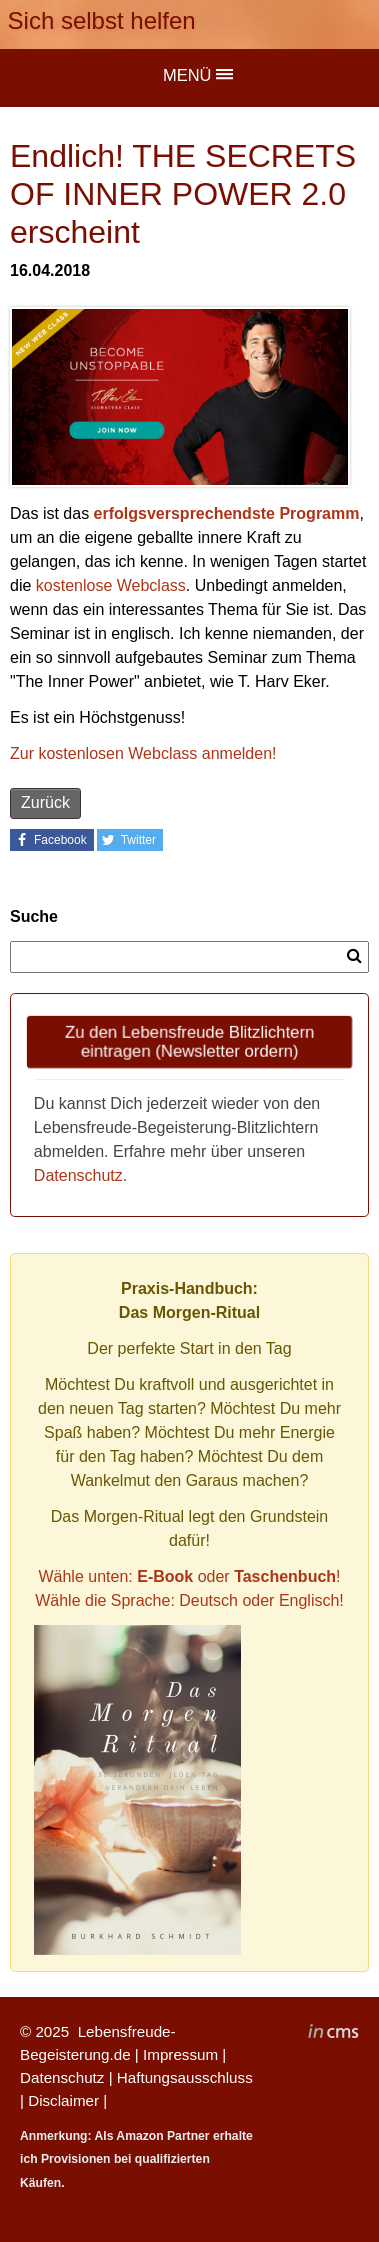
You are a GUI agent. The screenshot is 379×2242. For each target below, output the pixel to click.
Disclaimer (63, 2100)
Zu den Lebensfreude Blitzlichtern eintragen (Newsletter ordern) (189, 1041)
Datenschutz (78, 1175)
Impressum (180, 2054)
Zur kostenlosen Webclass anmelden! (143, 753)
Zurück (45, 802)
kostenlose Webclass (111, 585)
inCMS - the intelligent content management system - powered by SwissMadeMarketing (333, 2034)
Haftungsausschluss (185, 2077)
